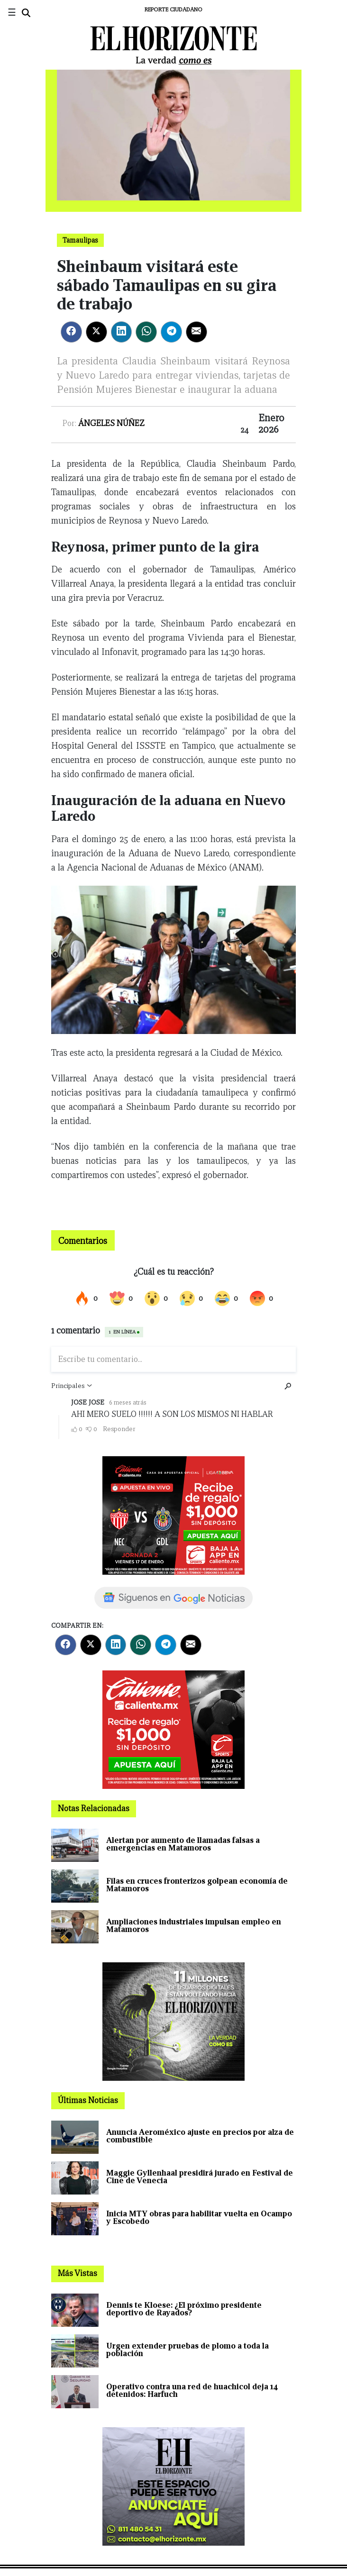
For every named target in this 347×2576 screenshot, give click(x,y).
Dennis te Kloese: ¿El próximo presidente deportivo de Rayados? (184, 2309)
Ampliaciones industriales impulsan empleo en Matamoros (193, 1925)
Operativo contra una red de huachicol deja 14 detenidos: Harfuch (192, 2390)
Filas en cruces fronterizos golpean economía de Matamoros (197, 1885)
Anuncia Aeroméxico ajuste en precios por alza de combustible (200, 2136)
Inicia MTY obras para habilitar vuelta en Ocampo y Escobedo (199, 2217)
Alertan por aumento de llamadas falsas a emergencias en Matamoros (183, 1844)
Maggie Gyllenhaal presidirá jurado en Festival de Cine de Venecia (199, 2177)
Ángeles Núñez (111, 423)
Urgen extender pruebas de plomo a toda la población (187, 2349)
